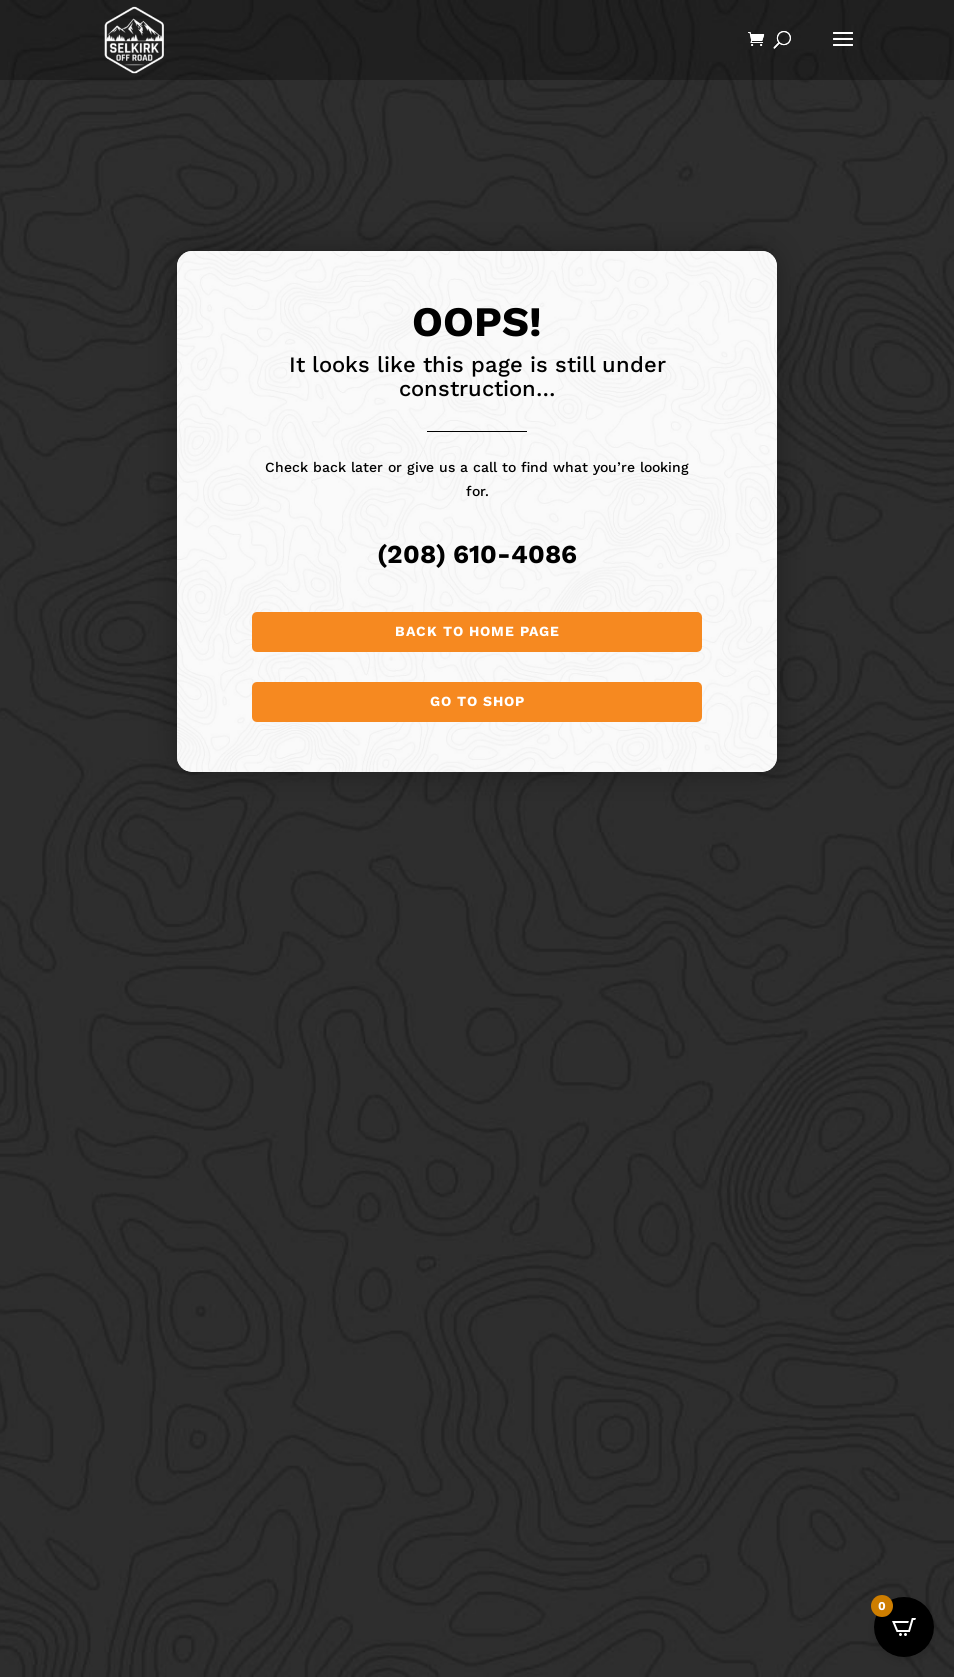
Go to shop (477, 701)
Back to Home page (477, 631)
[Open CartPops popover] (904, 1627)
